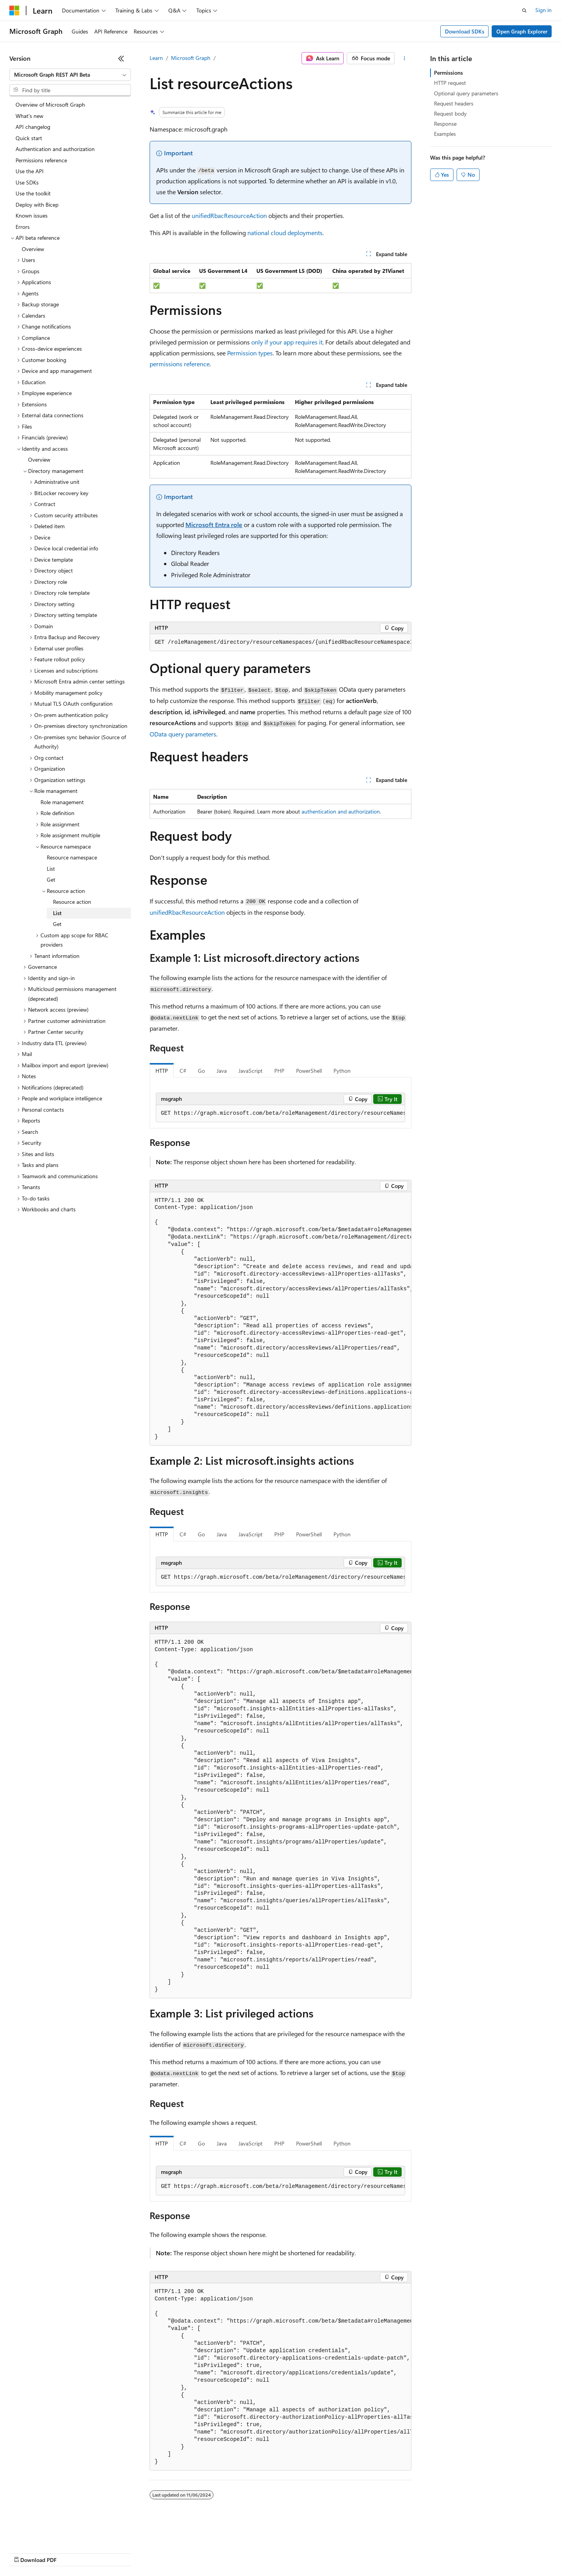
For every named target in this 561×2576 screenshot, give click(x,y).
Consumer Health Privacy (224, 2552)
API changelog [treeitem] (33, 126)
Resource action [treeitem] (72, 901)
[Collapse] (121, 58)
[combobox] (70, 75)
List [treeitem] (51, 868)
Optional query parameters (466, 93)
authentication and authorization (341, 811)
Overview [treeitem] (33, 249)
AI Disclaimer (25, 2552)
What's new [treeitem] (29, 115)
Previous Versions (71, 2552)
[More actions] (404, 58)
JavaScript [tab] (250, 1070)
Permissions (448, 72)
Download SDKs (464, 31)
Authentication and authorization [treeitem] (55, 149)
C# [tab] (183, 1070)
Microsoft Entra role (213, 524)
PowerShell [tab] (309, 1070)
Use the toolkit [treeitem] (33, 193)
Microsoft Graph (190, 58)
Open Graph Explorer (521, 31)
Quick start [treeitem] (29, 138)
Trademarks (323, 2552)
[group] (280, 642)
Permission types (250, 353)
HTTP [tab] (161, 1070)
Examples (445, 133)
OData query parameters (183, 734)
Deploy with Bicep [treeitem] (37, 204)
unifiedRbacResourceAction (229, 215)
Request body (450, 113)
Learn (156, 58)
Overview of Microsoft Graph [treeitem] (50, 104)
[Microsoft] (14, 10)
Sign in (543, 10)
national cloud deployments (285, 232)
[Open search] (524, 11)
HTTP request (450, 82)
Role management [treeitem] (62, 802)
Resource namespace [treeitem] (72, 857)
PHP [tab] (279, 1070)
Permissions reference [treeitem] (41, 160)
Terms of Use (284, 2552)
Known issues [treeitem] (32, 215)
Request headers (453, 103)
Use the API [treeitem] (30, 171)
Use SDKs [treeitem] (27, 182)
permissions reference (180, 364)
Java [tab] (222, 1070)
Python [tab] (342, 1070)
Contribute (139, 2552)
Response (445, 123)
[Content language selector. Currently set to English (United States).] (45, 2534)
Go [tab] (201, 1070)
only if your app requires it (287, 342)
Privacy (170, 2552)
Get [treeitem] (51, 879)
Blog (106, 2552)
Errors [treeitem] (23, 226)
